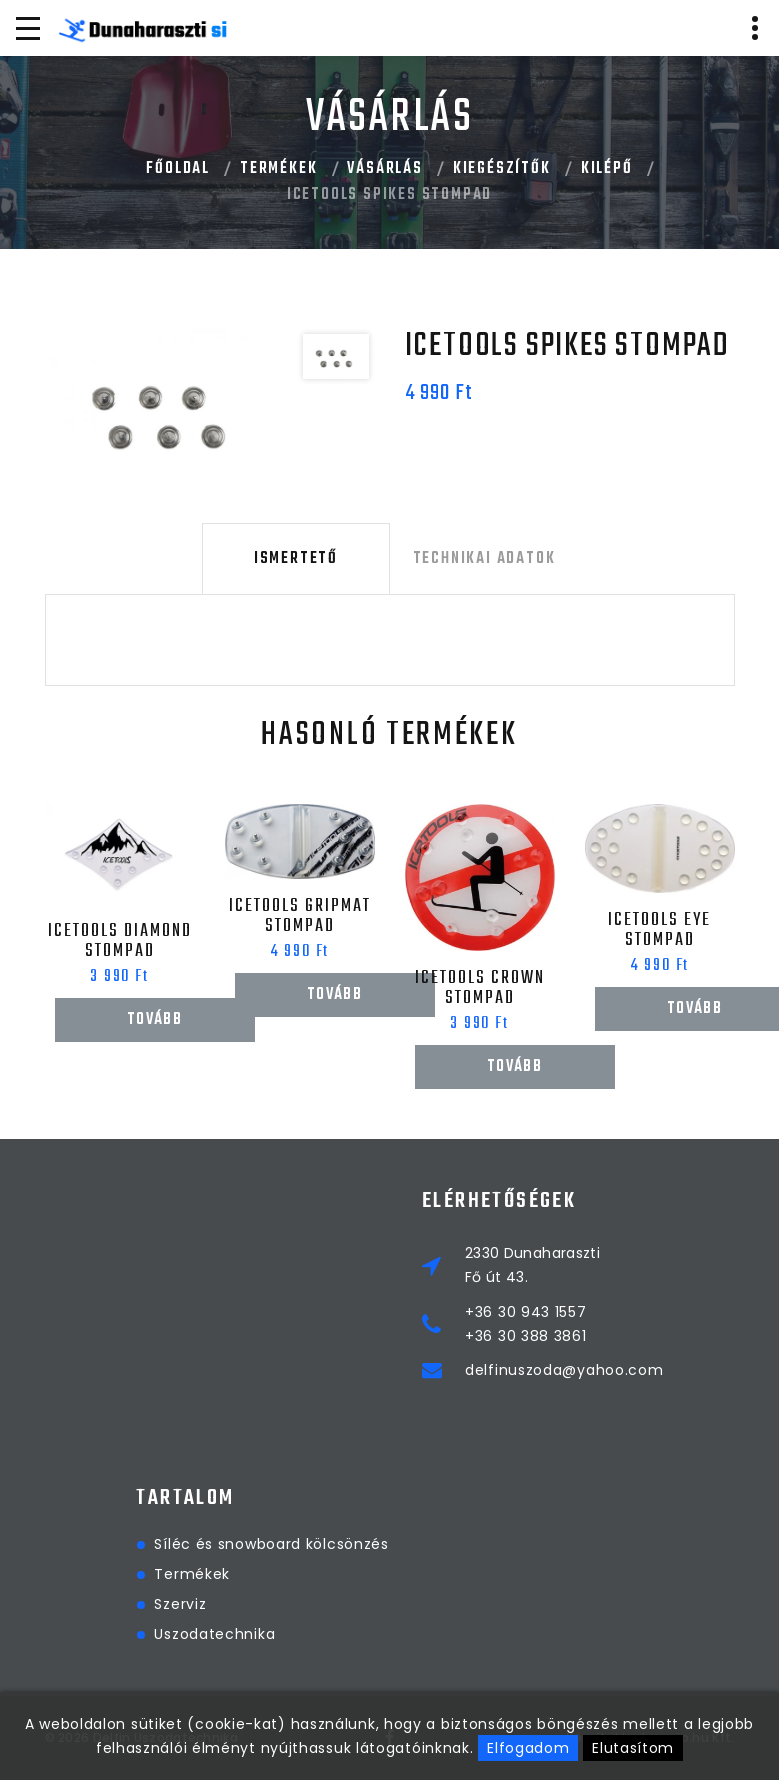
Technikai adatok (483, 559)
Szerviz (377, 1604)
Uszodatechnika (411, 1634)
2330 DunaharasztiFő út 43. (617, 1265)
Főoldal (178, 169)
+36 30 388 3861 (611, 1336)
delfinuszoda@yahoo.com (649, 1370)
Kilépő (607, 169)
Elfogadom (528, 1748)
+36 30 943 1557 (611, 1312)
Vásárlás (384, 169)
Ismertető (295, 559)
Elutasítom (633, 1748)
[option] (166, 409)
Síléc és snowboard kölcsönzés (468, 1544)
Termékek (278, 169)
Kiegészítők (502, 169)
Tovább (154, 1020)
